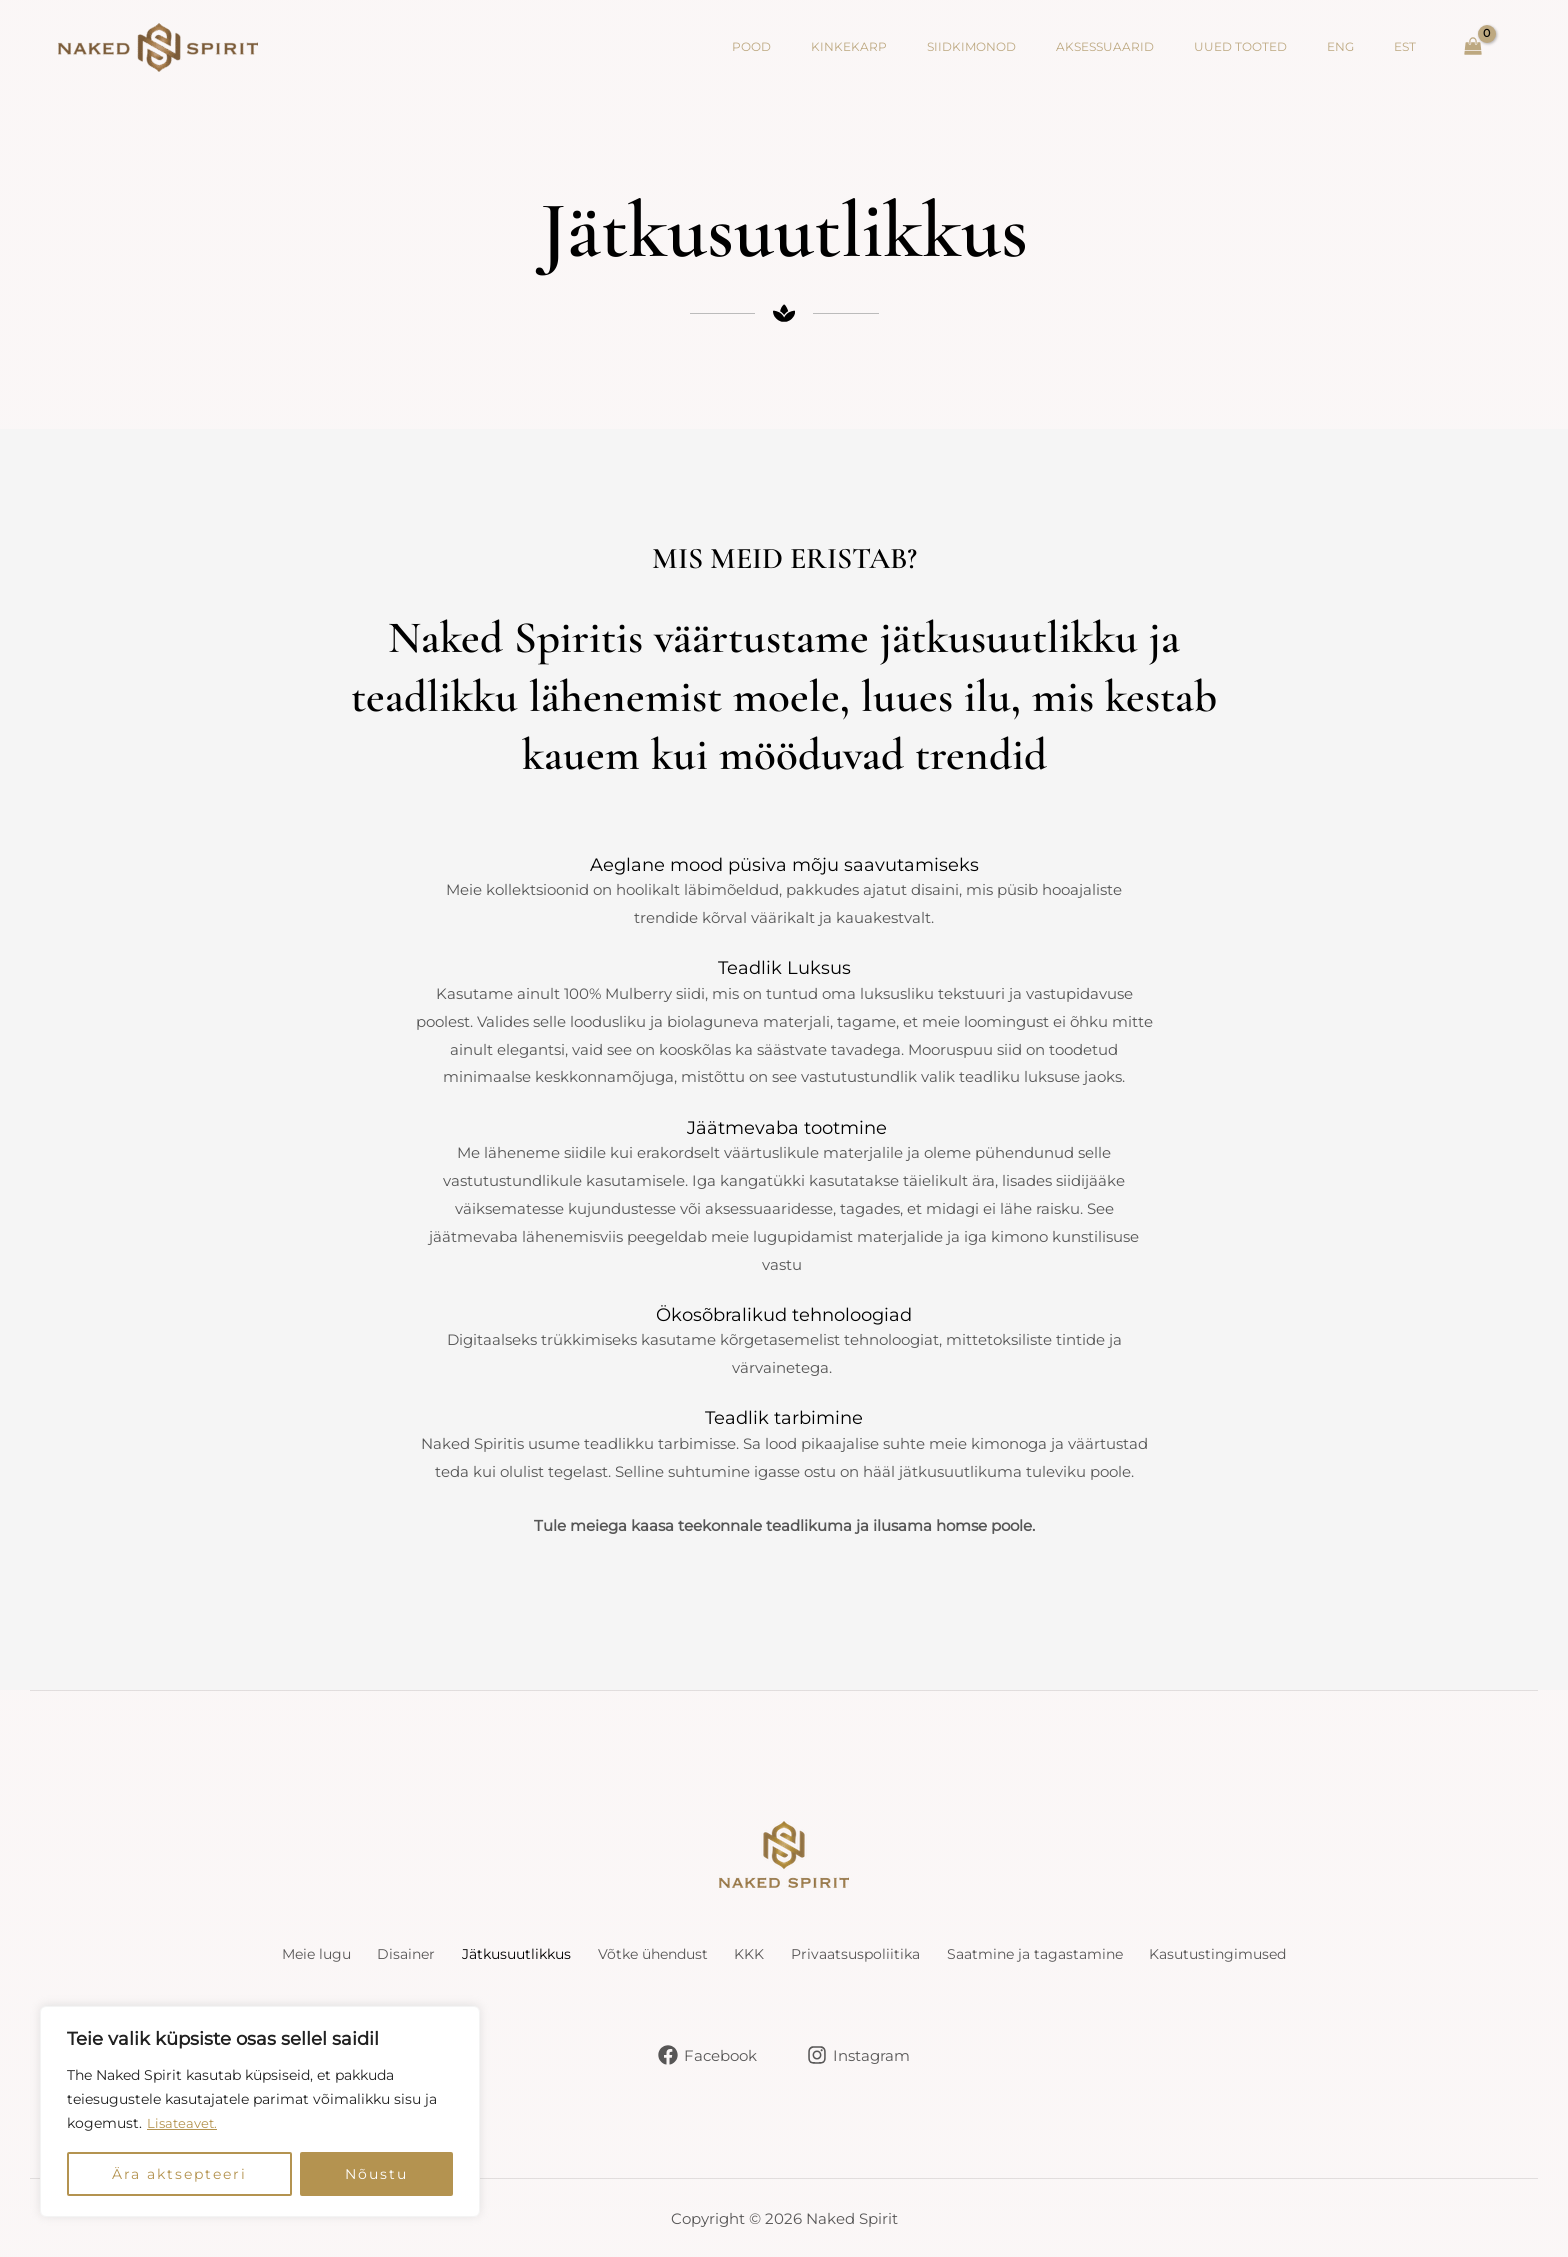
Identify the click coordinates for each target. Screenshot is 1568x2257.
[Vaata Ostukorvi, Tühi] (1473, 47)
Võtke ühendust (639, 1954)
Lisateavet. (184, 2124)
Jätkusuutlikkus (481, 1954)
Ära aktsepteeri (179, 2174)
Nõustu (376, 2174)
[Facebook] (706, 2054)
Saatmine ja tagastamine (1081, 1954)
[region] (260, 2112)
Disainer (351, 1954)
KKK (754, 1954)
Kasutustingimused (1288, 1954)
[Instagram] (859, 2054)
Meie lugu (244, 1954)
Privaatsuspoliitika (879, 1954)
